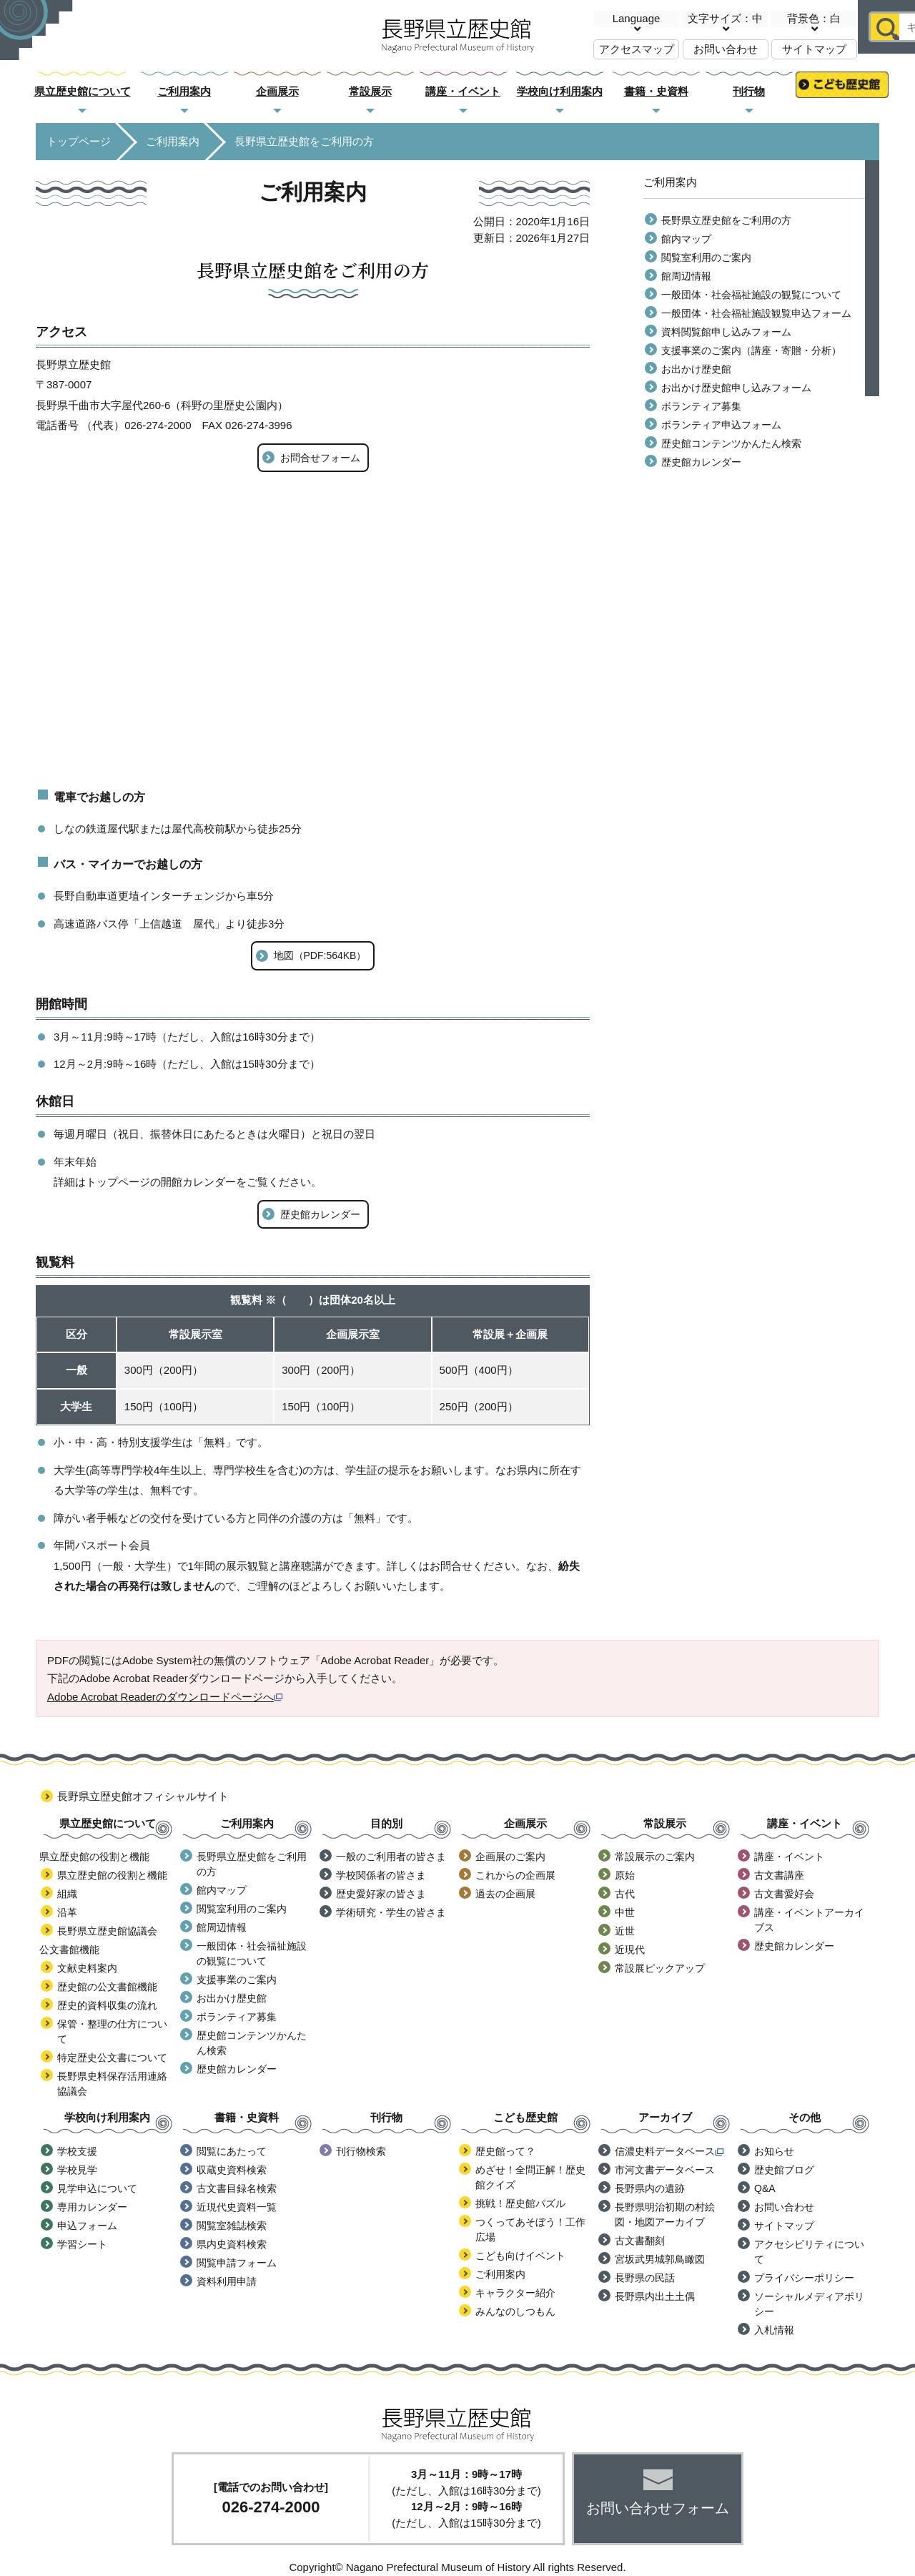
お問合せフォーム (320, 457)
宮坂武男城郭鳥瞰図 (660, 2259)
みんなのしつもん (515, 2311)
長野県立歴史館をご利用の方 (726, 220)
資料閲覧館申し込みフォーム (726, 332)
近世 (625, 1931)
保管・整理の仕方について (112, 2031)
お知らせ (774, 2151)
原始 (625, 1875)
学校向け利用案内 (560, 91)
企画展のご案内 (510, 1856)
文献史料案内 (87, 1968)
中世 (625, 1912)
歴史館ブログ (784, 2170)
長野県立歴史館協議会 (107, 1931)
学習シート (82, 2244)
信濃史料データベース (669, 2151)
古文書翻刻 (640, 2240)
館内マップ (686, 239)
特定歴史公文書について (112, 2057)
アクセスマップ (636, 49)
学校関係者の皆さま (381, 1875)
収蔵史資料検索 (232, 2170)
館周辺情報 (686, 276)
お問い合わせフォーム (657, 2508)
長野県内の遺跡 (650, 2188)
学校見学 (77, 2170)
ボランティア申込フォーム (721, 425)
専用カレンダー (92, 2207)
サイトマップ (814, 49)
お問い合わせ (725, 49)
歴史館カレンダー (320, 1214)
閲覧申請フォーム (237, 2262)
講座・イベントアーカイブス (809, 1920)
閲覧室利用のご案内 (706, 257)
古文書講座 (779, 1875)
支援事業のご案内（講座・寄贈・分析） (751, 350)
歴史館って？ (505, 2151)
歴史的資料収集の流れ (107, 2005)
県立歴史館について (82, 91)
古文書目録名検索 (237, 2188)
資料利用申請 (227, 2281)
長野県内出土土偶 (655, 2296)
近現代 (630, 1949)
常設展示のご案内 (655, 1856)
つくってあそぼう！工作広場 (530, 2229)
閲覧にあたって (232, 2151)
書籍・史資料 (656, 91)
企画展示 (277, 91)
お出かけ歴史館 (696, 369)
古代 (625, 1893)
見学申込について (97, 2188)
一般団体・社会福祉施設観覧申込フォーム (756, 313)
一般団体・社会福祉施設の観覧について (751, 294)
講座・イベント (462, 91)
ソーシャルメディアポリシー (809, 2304)
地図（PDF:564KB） (320, 955)
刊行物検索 (361, 2151)
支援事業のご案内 (237, 1979)
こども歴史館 (842, 92)
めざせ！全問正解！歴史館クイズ (530, 2177)
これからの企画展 (515, 1875)
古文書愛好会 (784, 1893)
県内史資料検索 (232, 2244)
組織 (67, 1893)
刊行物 (749, 91)
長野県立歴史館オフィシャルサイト (143, 1796)
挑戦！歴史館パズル (520, 2203)
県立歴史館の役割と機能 (112, 1875)
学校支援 (77, 2151)
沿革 (67, 1912)
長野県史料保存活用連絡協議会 (112, 2083)
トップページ (78, 141)
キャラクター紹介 (515, 2293)
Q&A (765, 2188)
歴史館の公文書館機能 (107, 1986)
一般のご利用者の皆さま (391, 1856)
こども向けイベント (520, 2255)
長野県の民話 (645, 2278)
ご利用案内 (184, 91)
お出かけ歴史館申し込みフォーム (736, 387)
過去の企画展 (505, 1893)
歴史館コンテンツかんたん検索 (731, 443)
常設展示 (370, 91)
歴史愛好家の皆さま (381, 1893)
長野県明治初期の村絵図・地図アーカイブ (665, 2214)
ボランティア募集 (701, 406)
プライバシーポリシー (804, 2278)
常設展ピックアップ (660, 1968)
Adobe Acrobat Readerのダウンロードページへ (164, 1697)
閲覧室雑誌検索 (232, 2225)
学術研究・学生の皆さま (391, 1912)
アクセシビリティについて (809, 2251)
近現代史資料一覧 (237, 2207)
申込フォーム (87, 2225)
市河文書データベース (665, 2170)
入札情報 (774, 2330)
